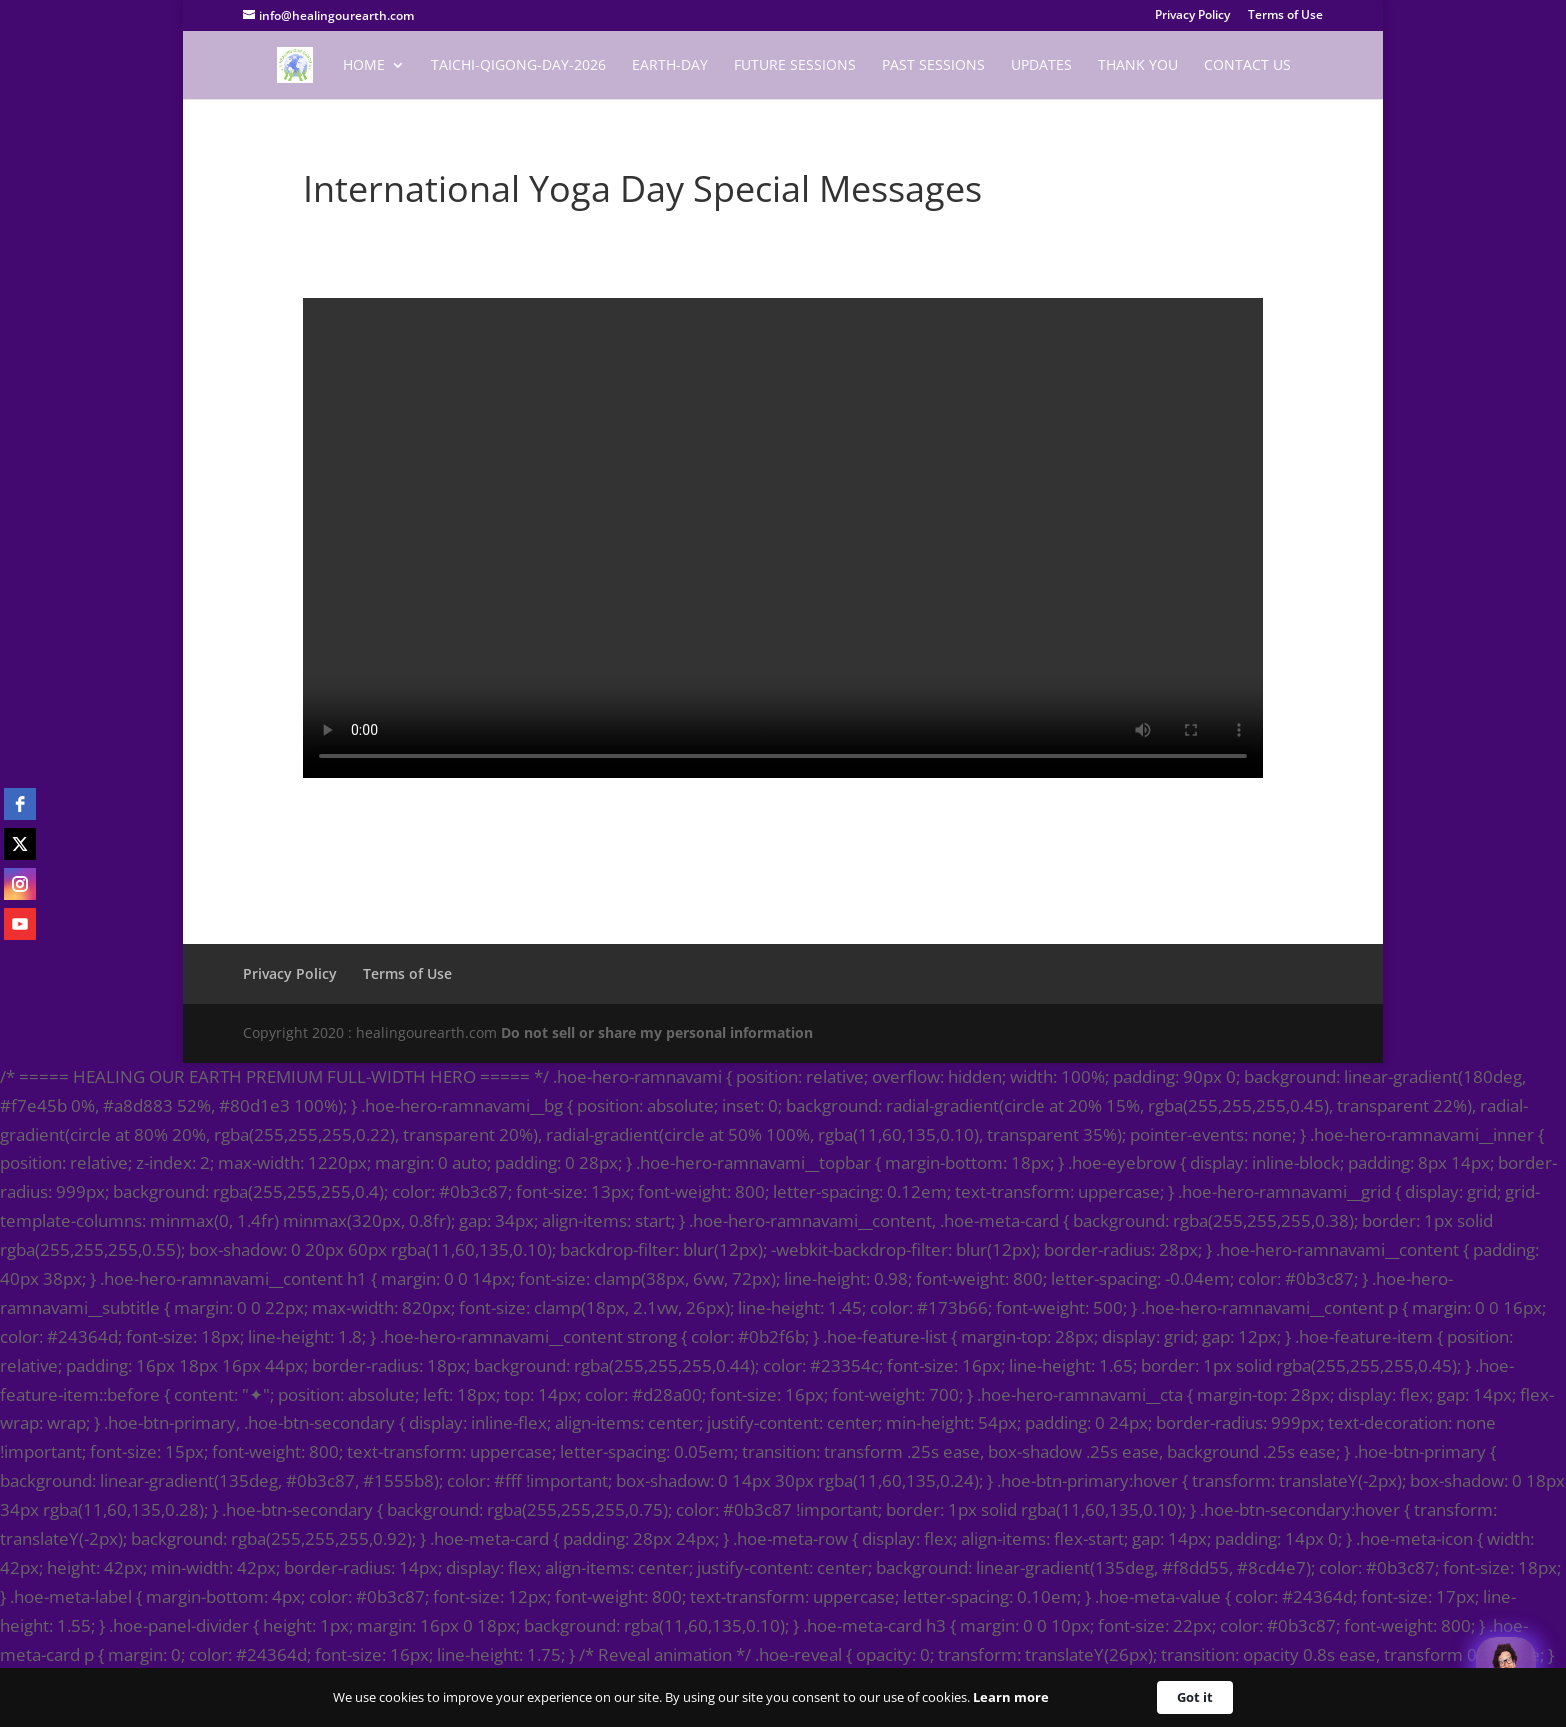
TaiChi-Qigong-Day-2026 (518, 66)
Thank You (1138, 66)
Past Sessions (933, 66)
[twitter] (20, 844)
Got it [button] (1195, 1697)
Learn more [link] (1011, 1697)
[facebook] (20, 804)
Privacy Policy (1192, 16)
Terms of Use (1285, 16)
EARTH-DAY (670, 66)
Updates (1041, 66)
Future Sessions (795, 66)
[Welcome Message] (1506, 1667)
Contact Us (1247, 66)
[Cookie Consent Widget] (783, 1697)
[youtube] (20, 924)
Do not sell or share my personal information (657, 1032)
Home (364, 66)
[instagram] (20, 884)
